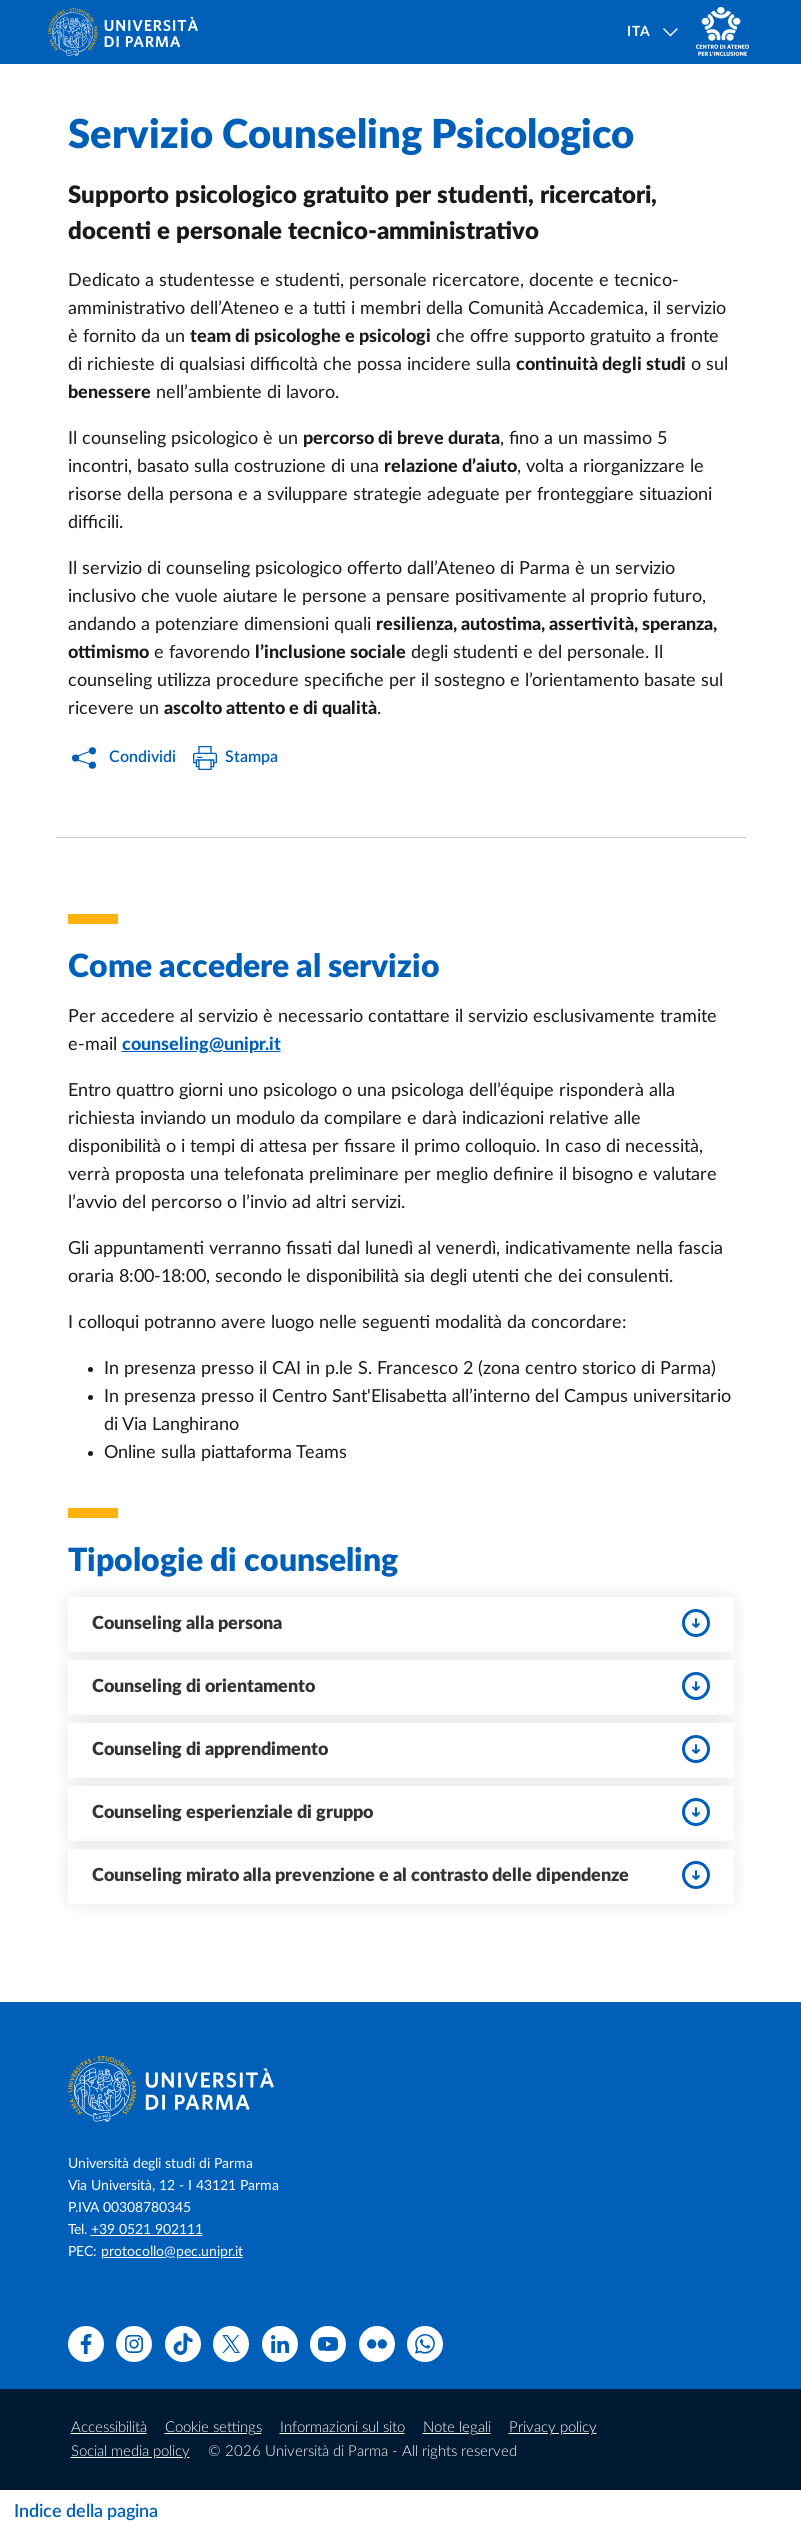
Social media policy (130, 2451)
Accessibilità (109, 2427)
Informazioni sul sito (342, 2427)
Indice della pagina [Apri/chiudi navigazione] (86, 2512)
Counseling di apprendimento (401, 1749)
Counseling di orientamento (401, 1686)
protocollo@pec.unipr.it (172, 2252)
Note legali (457, 2427)
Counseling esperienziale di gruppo (401, 1812)
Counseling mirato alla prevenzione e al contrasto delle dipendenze (401, 1875)
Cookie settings (213, 2427)
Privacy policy (553, 2427)
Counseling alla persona (401, 1623)
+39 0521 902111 (147, 2230)
